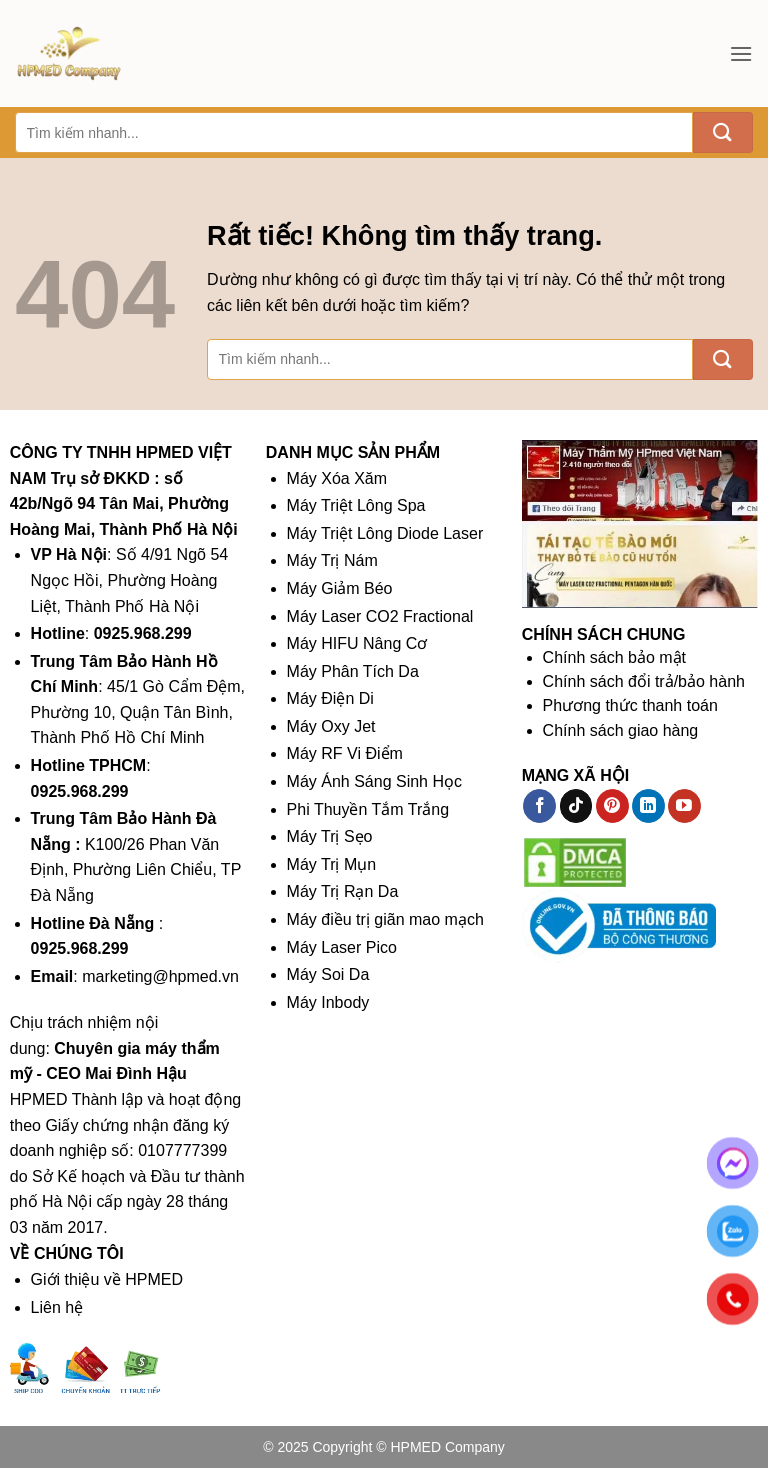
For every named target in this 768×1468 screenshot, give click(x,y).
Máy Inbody (328, 1002)
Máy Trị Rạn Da (343, 891)
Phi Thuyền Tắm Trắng (368, 809)
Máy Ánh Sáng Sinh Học (374, 781)
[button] (741, 53)
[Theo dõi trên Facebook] (539, 806)
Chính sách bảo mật (614, 657)
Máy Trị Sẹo (330, 836)
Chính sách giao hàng (621, 730)
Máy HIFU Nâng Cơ (357, 643)
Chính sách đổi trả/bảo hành (644, 681)
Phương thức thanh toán (630, 705)
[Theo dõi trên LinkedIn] (648, 806)
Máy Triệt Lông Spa (356, 505)
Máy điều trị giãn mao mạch (385, 919)
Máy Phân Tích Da (353, 671)
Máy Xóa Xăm (337, 478)
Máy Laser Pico (342, 947)
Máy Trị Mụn (332, 864)
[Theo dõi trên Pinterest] (612, 806)
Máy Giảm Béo (340, 588)
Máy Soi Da (328, 974)
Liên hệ (57, 1307)
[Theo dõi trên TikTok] (576, 806)
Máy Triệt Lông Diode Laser (385, 533)
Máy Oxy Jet (331, 726)
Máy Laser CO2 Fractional (380, 616)
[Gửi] (723, 132)
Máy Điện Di (330, 698)
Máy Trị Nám (332, 560)
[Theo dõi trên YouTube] (684, 806)
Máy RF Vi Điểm (345, 753)
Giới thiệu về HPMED (107, 1279)
